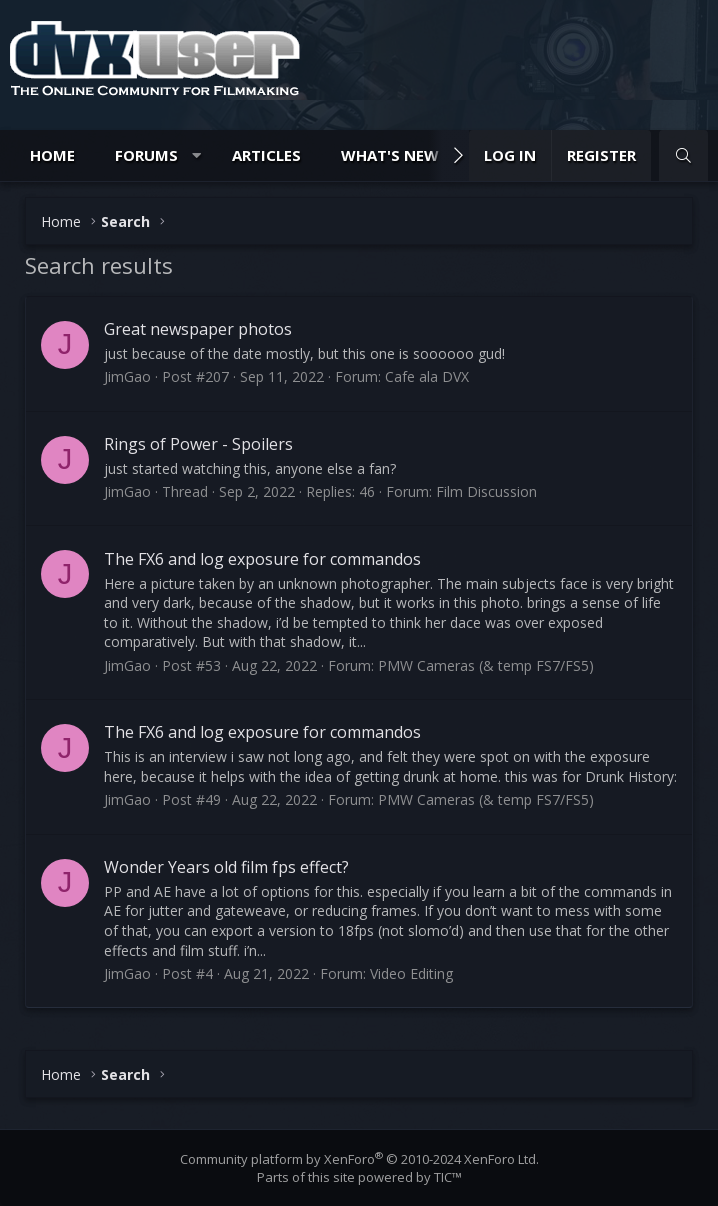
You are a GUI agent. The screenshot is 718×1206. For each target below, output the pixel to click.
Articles (266, 155)
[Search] (683, 155)
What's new (390, 155)
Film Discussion (486, 491)
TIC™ (448, 1177)
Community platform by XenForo (359, 1159)
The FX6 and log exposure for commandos (262, 559)
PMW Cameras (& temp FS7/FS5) (486, 665)
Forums (146, 155)
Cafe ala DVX (427, 376)
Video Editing (411, 973)
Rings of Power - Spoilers (198, 444)
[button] (196, 155)
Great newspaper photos (198, 329)
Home (52, 155)
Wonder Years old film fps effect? (226, 867)
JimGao (127, 376)
